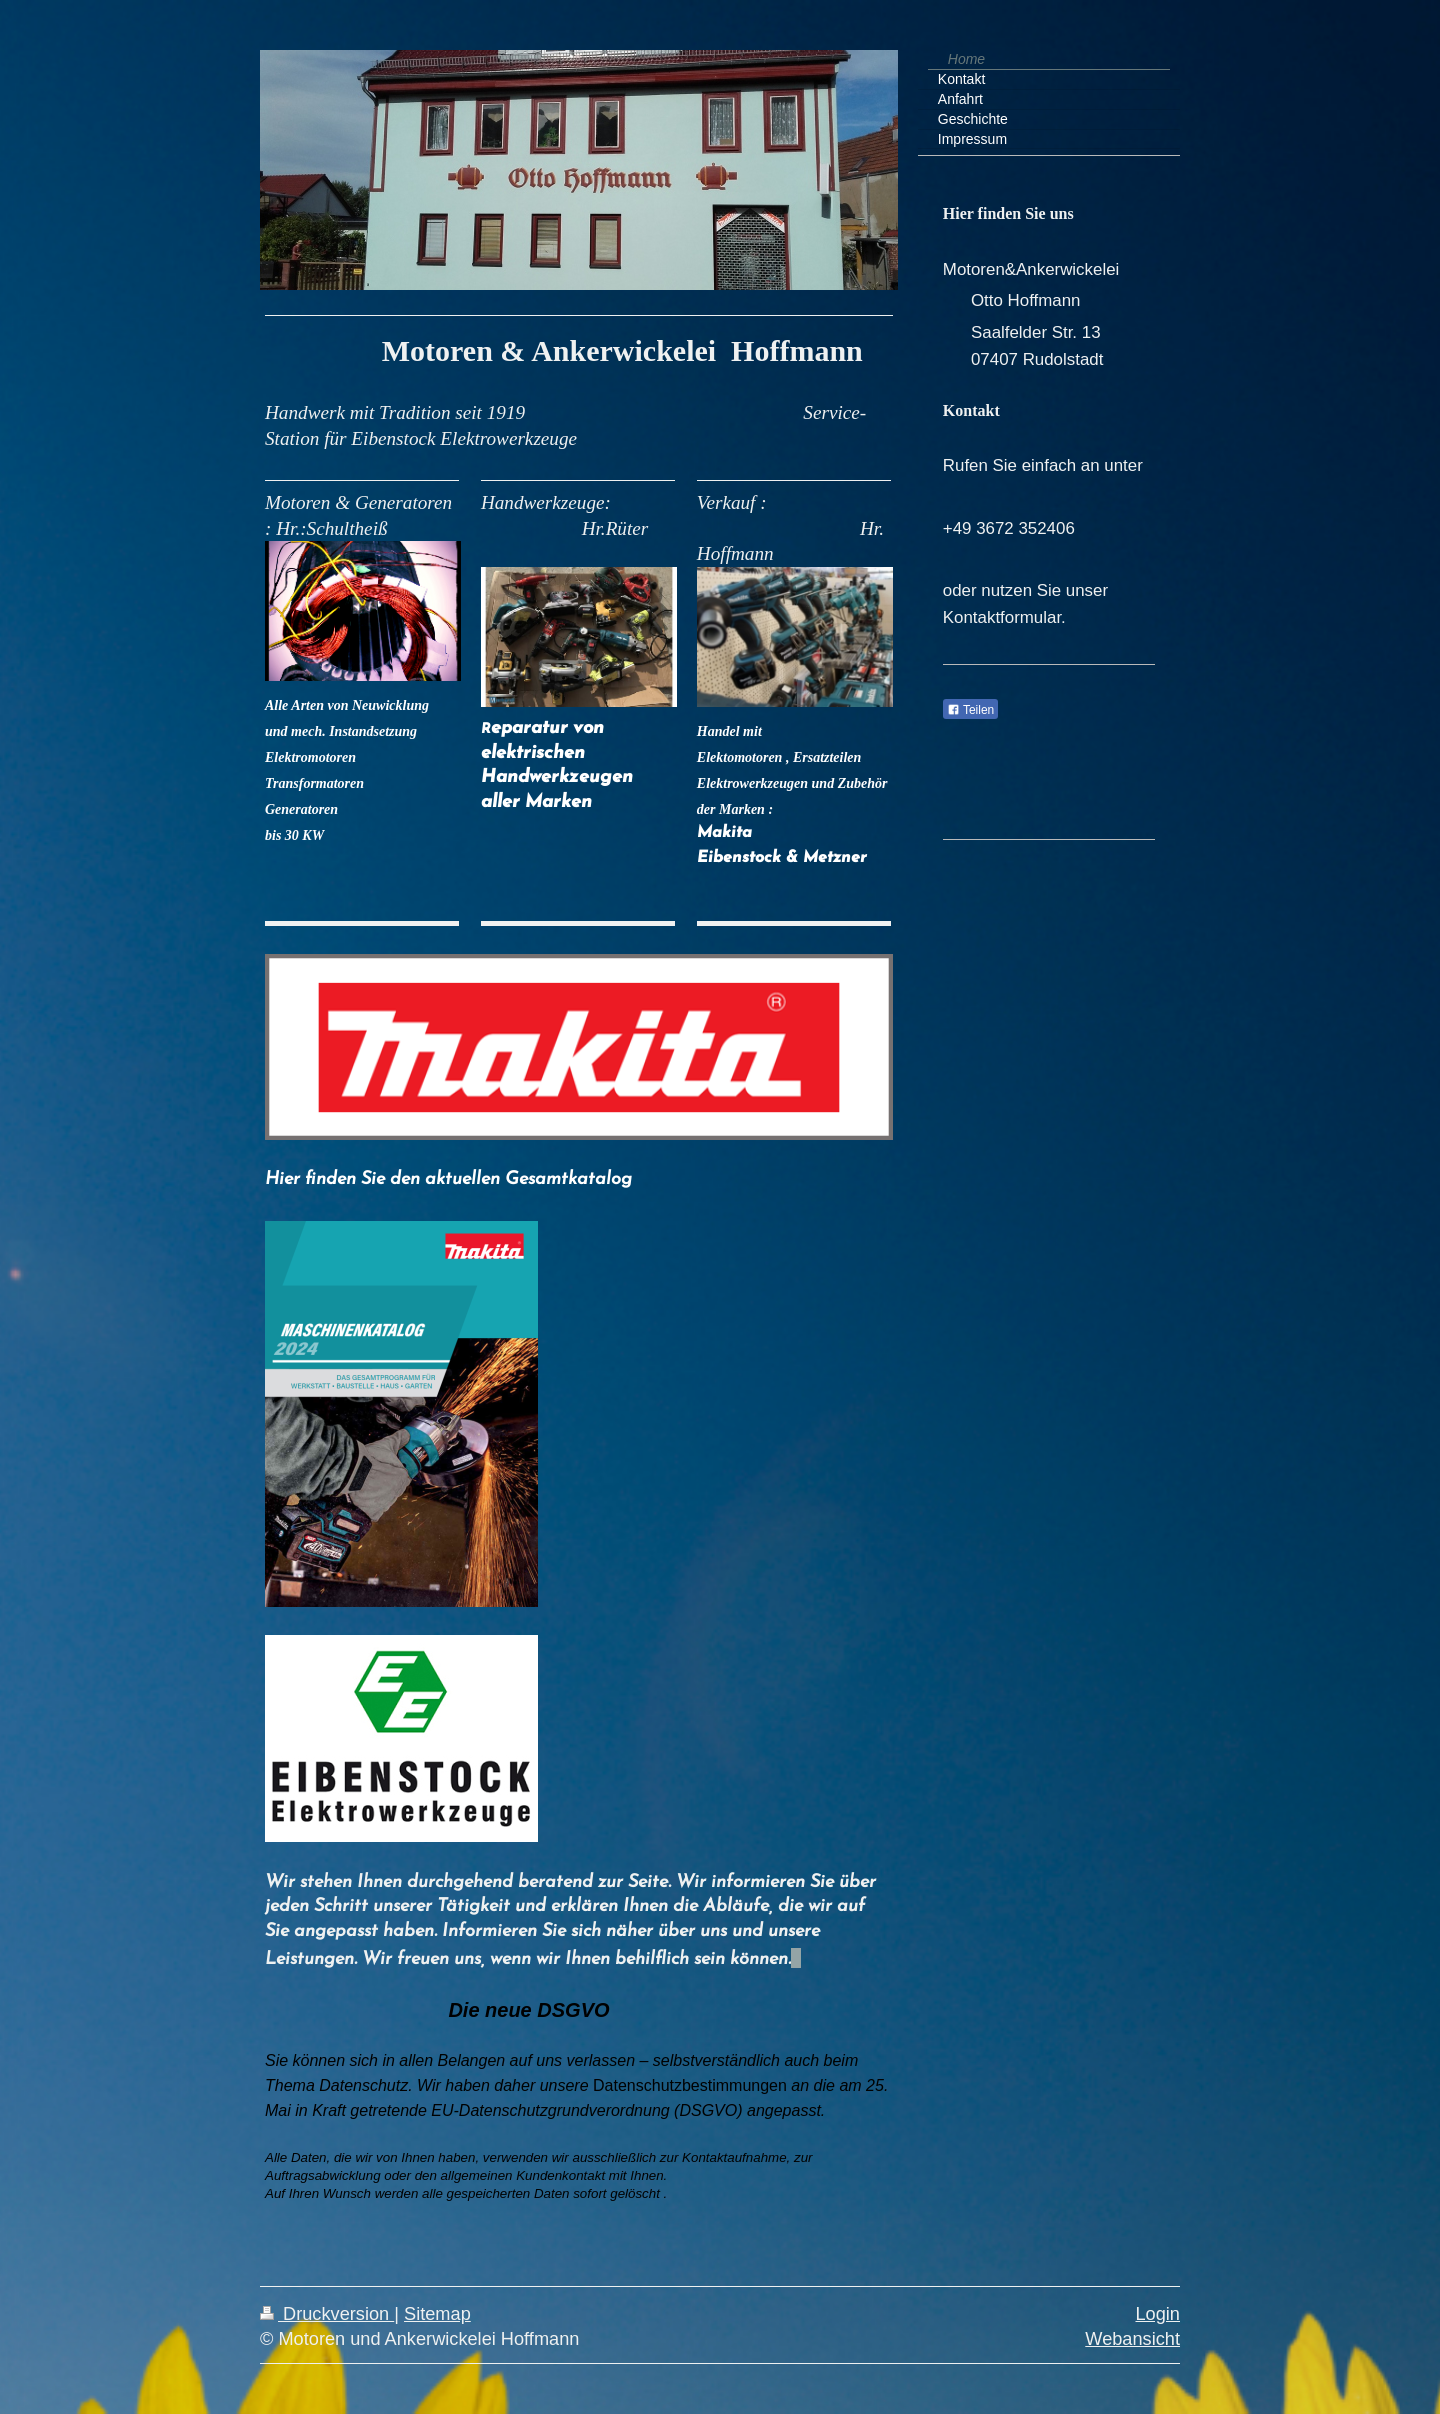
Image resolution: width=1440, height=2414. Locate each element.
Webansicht (1132, 2339)
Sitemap (437, 2314)
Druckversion (327, 2314)
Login (1157, 2314)
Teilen (970, 710)
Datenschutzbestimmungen (690, 2085)
